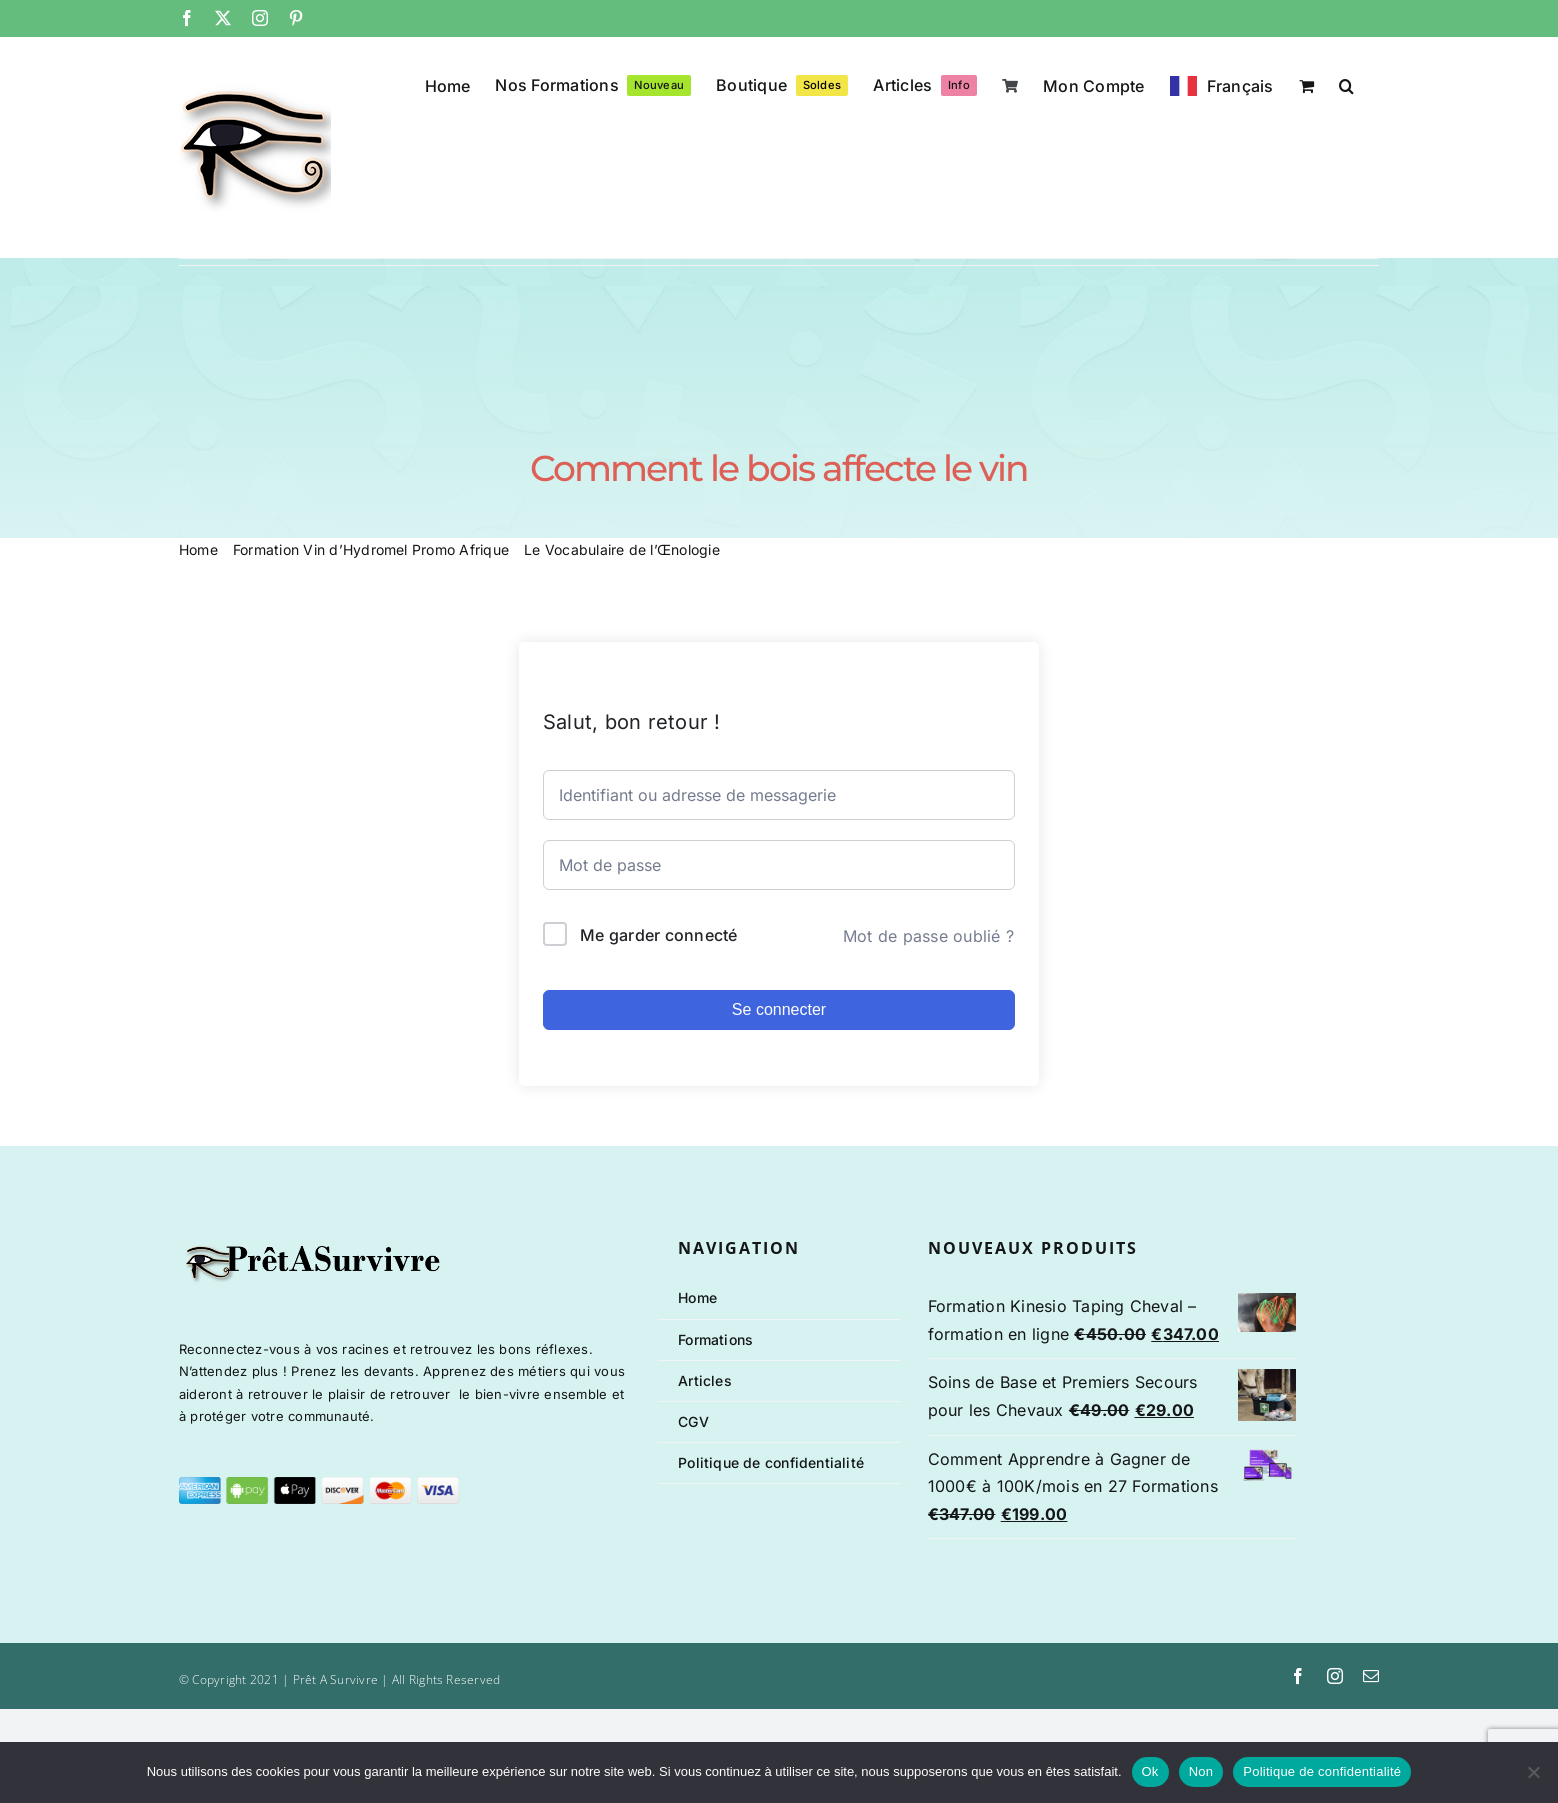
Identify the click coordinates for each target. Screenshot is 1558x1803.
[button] (1346, 84)
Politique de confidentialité (1322, 1771)
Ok (1150, 1771)
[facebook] (1298, 1676)
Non (1201, 1771)
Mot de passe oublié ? (928, 936)
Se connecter (779, 1009)
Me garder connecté (658, 935)
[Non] (1533, 1772)
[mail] (1371, 1676)
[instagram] (1335, 1676)
